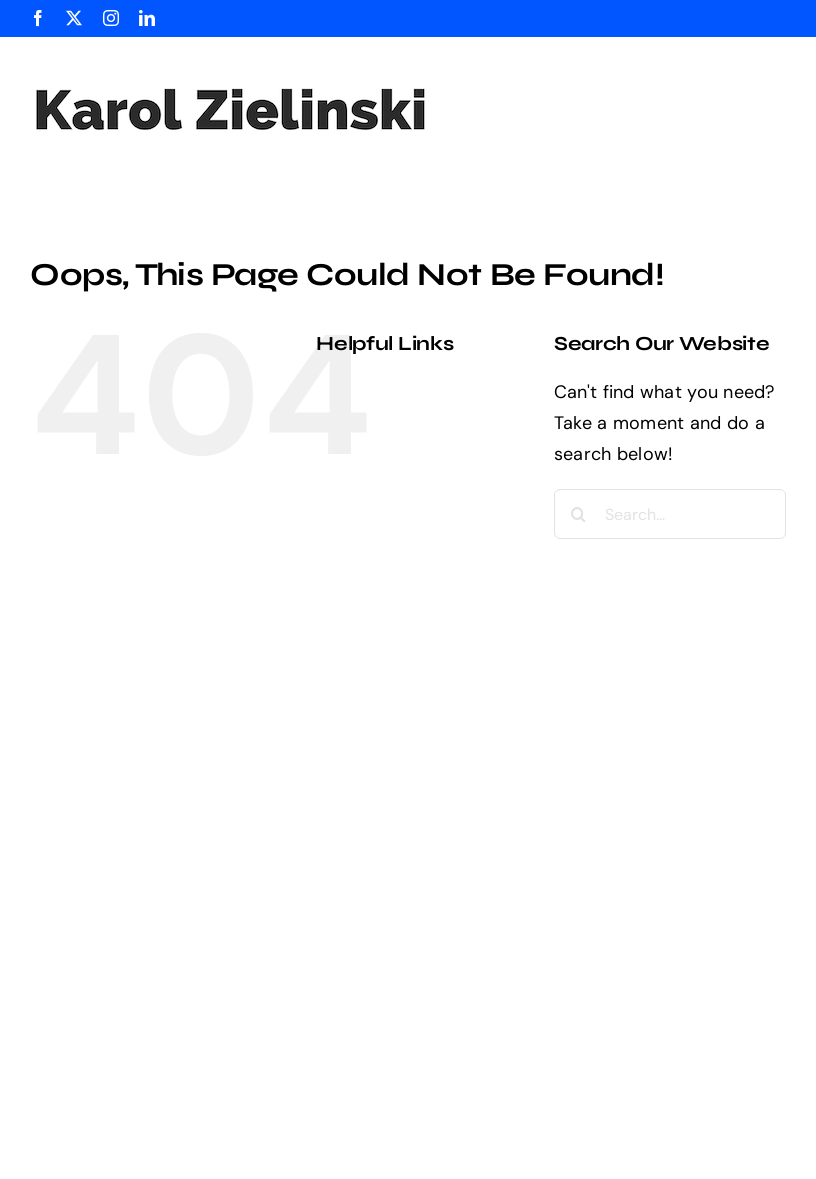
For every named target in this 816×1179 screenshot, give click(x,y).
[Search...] (670, 514)
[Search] (579, 514)
